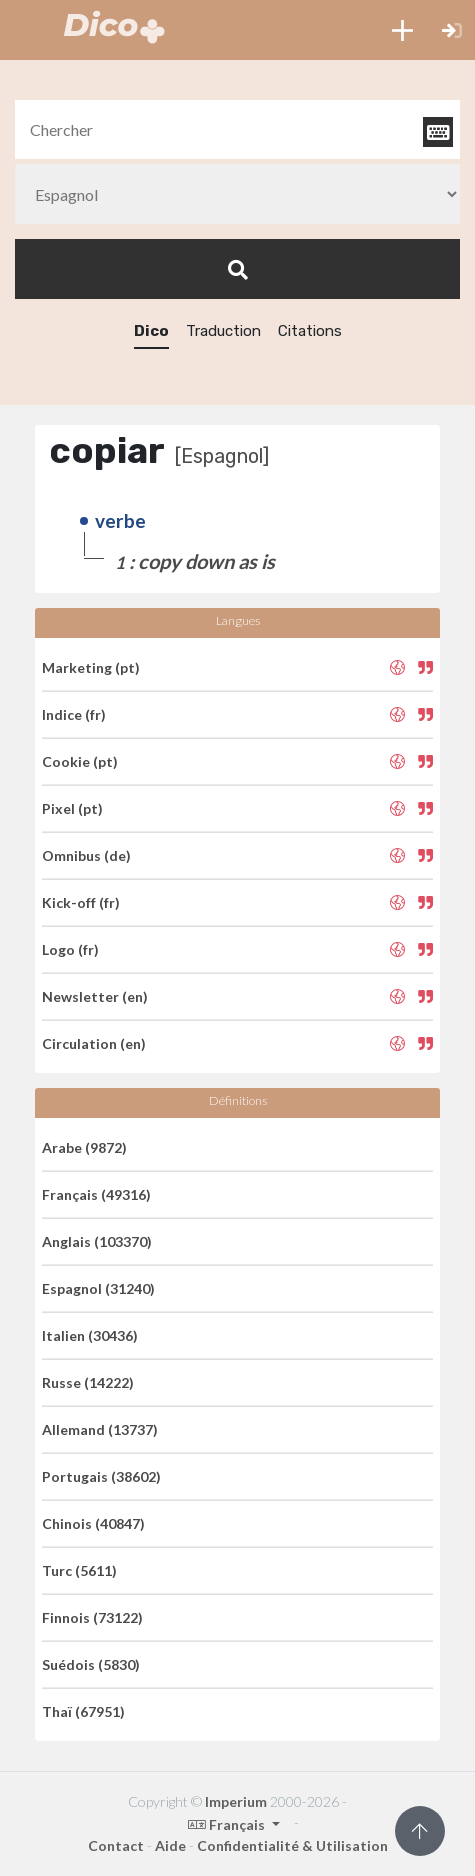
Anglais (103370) (97, 1241)
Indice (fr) (74, 714)
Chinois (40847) (93, 1523)
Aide (170, 1845)
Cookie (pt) (80, 761)
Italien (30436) (90, 1335)
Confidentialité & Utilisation (292, 1845)
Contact (116, 1845)
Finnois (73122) (92, 1617)
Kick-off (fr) (81, 902)
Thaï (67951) (83, 1711)
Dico (151, 331)
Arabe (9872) (84, 1147)
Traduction (223, 331)
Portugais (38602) (101, 1476)
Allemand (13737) (100, 1429)
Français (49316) (96, 1194)
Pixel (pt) (72, 808)
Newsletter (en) (95, 996)
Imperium (236, 1801)
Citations (310, 331)
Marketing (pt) (91, 667)
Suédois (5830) (91, 1664)
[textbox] (237, 129)
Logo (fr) (70, 949)
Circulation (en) (94, 1043)
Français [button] (228, 1824)
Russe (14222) (88, 1382)
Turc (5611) (79, 1570)
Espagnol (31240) (98, 1288)
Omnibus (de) (86, 855)
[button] (402, 30)
